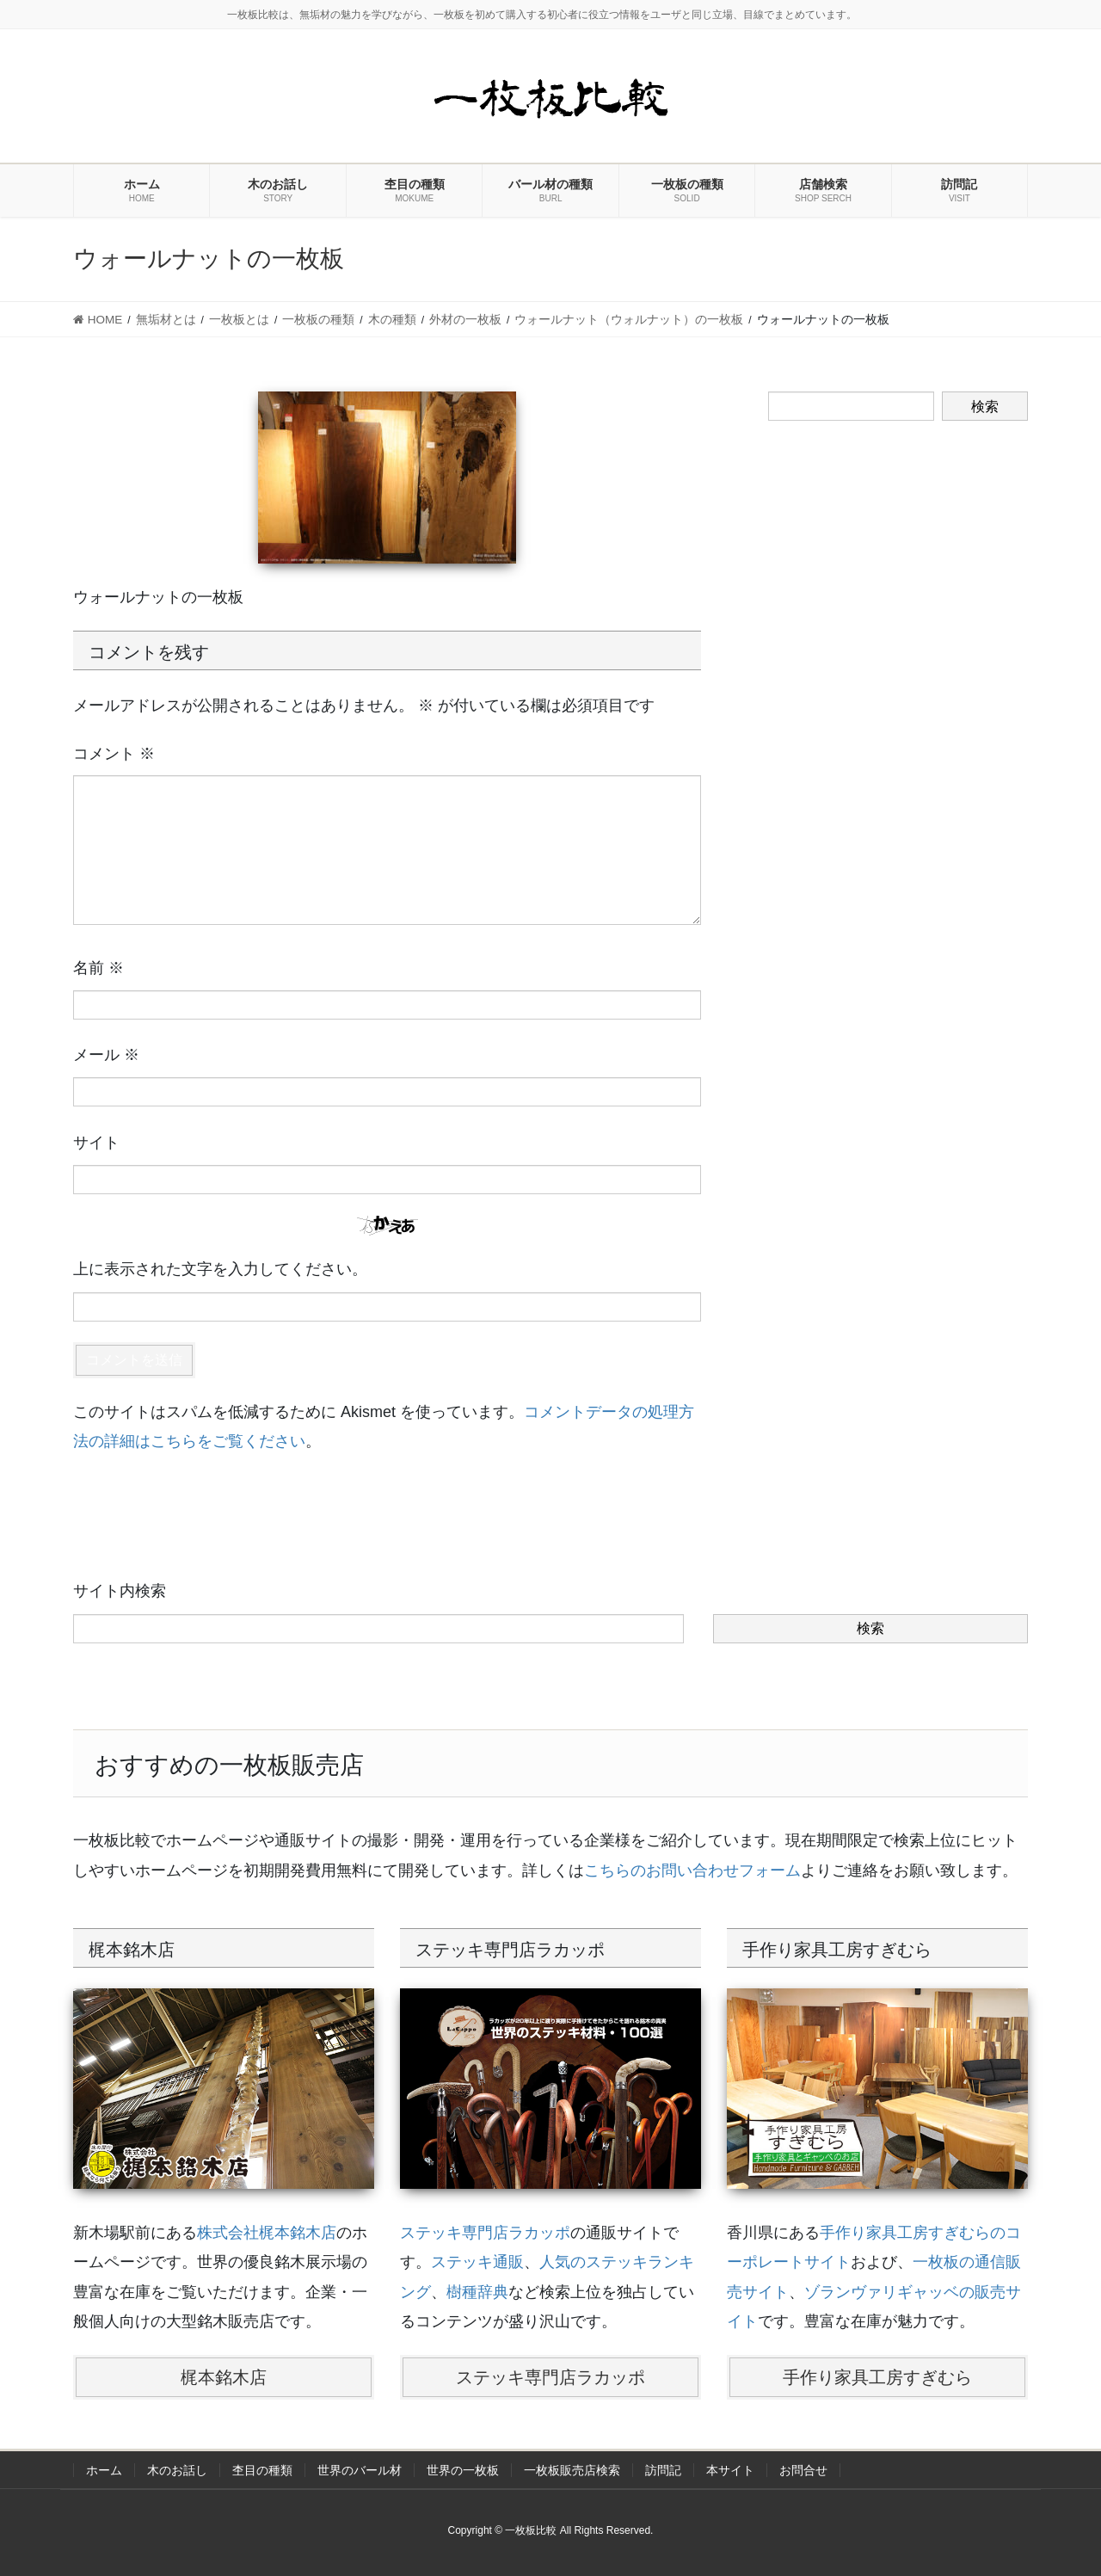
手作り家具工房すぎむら (877, 2377)
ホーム (104, 2470)
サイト (96, 1142)
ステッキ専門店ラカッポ (485, 2232)
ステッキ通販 (477, 2262)
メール (106, 1054)
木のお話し (177, 2470)
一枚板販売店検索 (572, 2470)
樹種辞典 (477, 2292)
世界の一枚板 (463, 2470)
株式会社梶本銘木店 (266, 2232)
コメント (114, 753)
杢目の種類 (262, 2470)
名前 (98, 968)
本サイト (730, 2470)
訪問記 (663, 2470)
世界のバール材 (359, 2470)
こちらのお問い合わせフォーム (692, 1870)
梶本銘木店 (224, 2377)
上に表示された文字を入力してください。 (220, 1269)
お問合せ (803, 2470)
